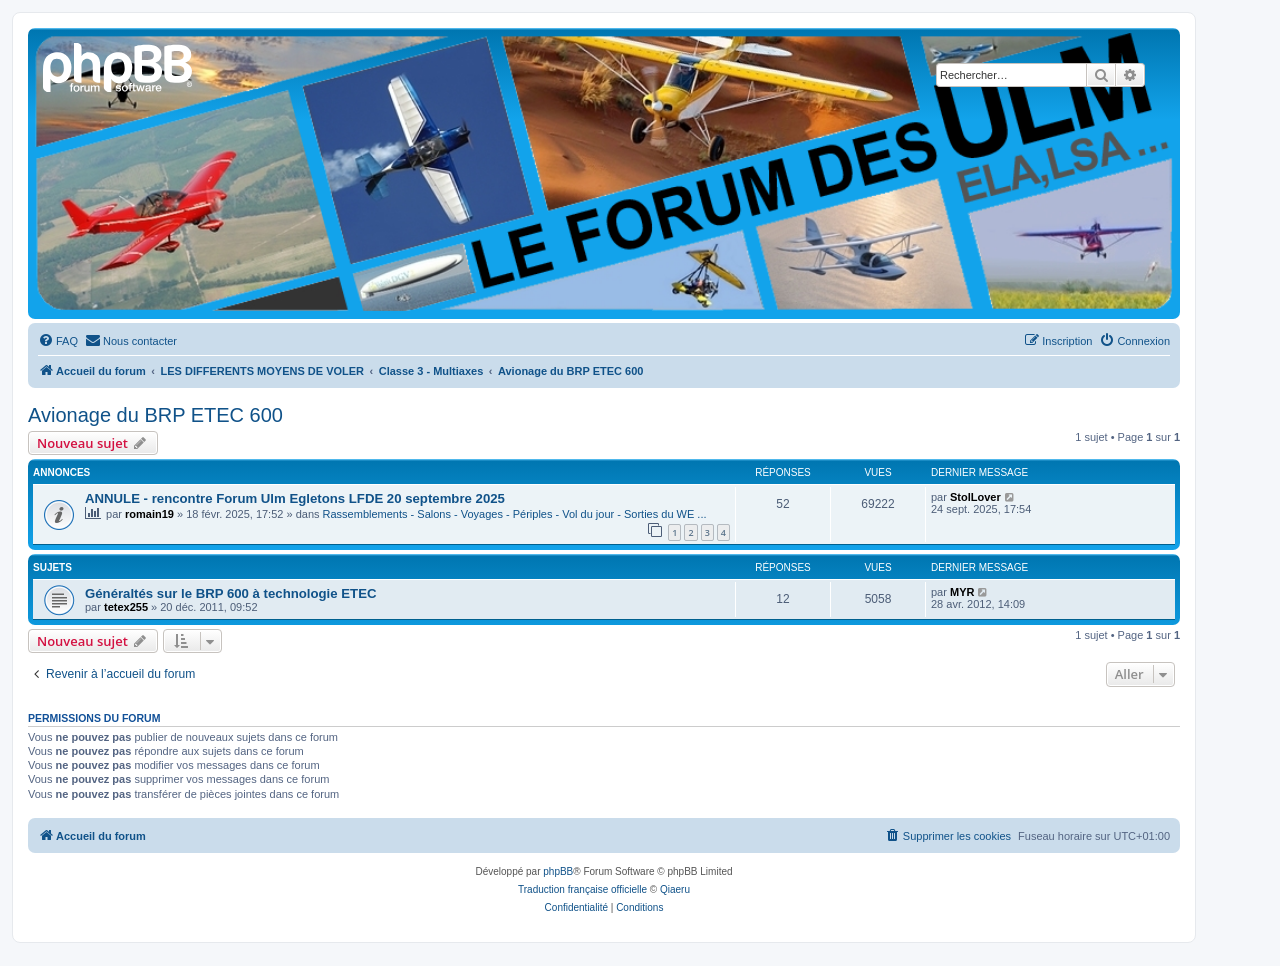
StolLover (975, 497)
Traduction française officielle (582, 889)
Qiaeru (675, 889)
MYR (962, 592)
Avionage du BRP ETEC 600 (155, 415)
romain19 (149, 514)
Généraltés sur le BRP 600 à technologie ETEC (230, 593)
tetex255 (126, 607)
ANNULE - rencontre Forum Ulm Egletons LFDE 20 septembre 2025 (295, 498)
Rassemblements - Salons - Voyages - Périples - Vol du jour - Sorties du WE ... (515, 514)
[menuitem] (58, 341)
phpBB (558, 871)
